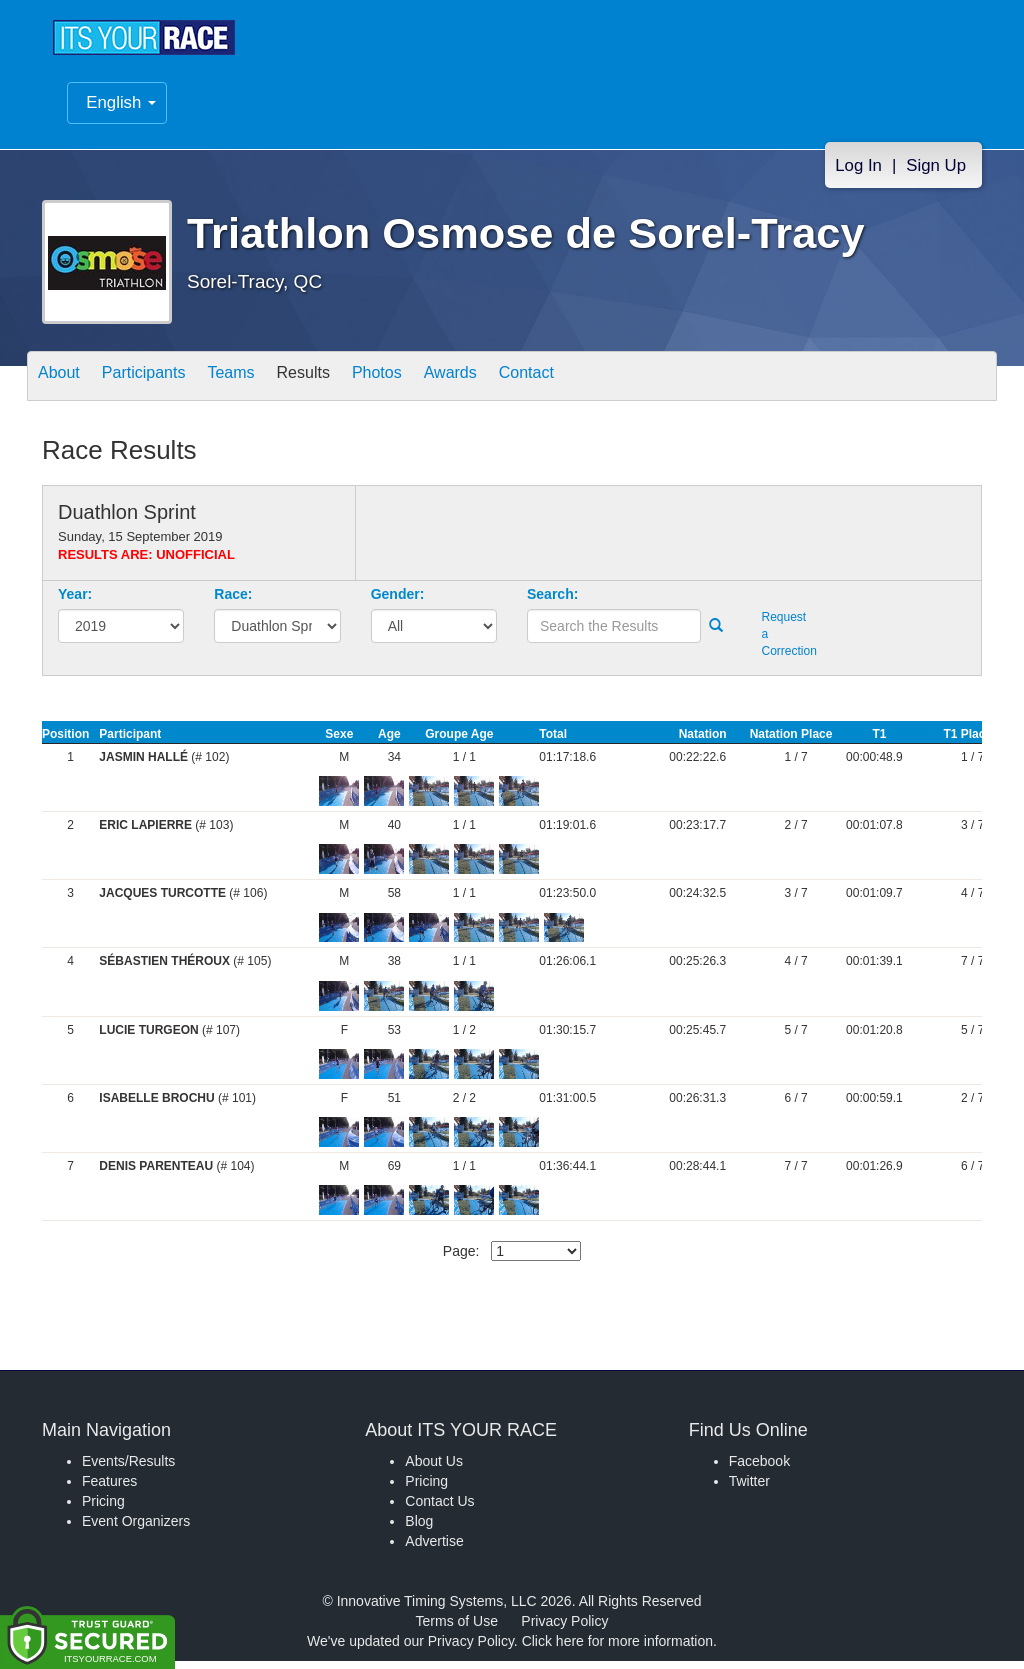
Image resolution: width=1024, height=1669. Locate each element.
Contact (609, 385)
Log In (858, 175)
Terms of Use (457, 1629)
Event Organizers (136, 1529)
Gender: (398, 602)
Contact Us (439, 1509)
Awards (520, 385)
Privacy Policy (564, 1629)
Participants (163, 385)
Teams (263, 385)
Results (348, 385)
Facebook (759, 1469)
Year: (75, 602)
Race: (233, 602)
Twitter (749, 1489)
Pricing (103, 1509)
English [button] (121, 112)
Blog (419, 1529)
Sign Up (936, 175)
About (65, 385)
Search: (552, 602)
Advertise (434, 1549)
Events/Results (128, 1469)
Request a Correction (785, 642)
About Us (434, 1469)
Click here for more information (617, 1649)
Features (109, 1489)
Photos (434, 385)
